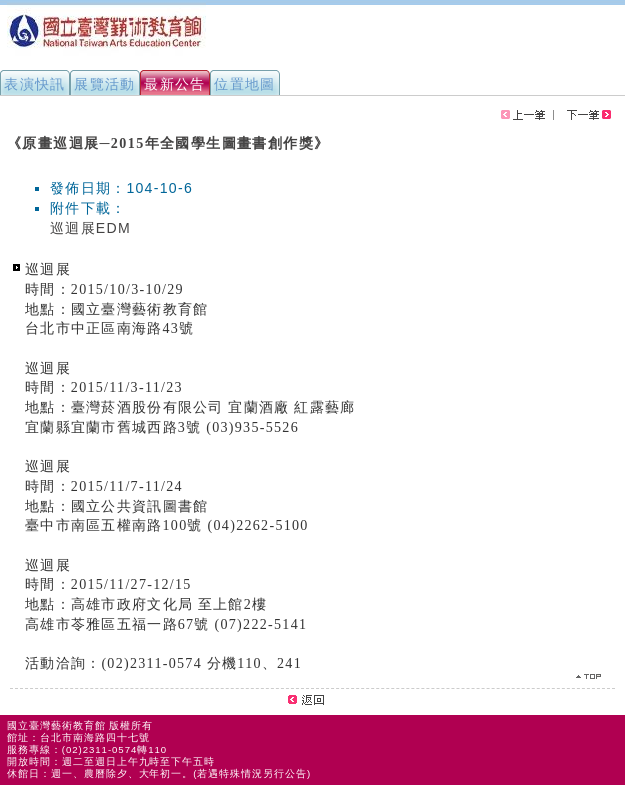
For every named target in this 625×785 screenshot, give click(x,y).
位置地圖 (245, 84)
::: (8, 134)
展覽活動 (105, 84)
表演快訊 (35, 84)
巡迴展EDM (90, 228)
